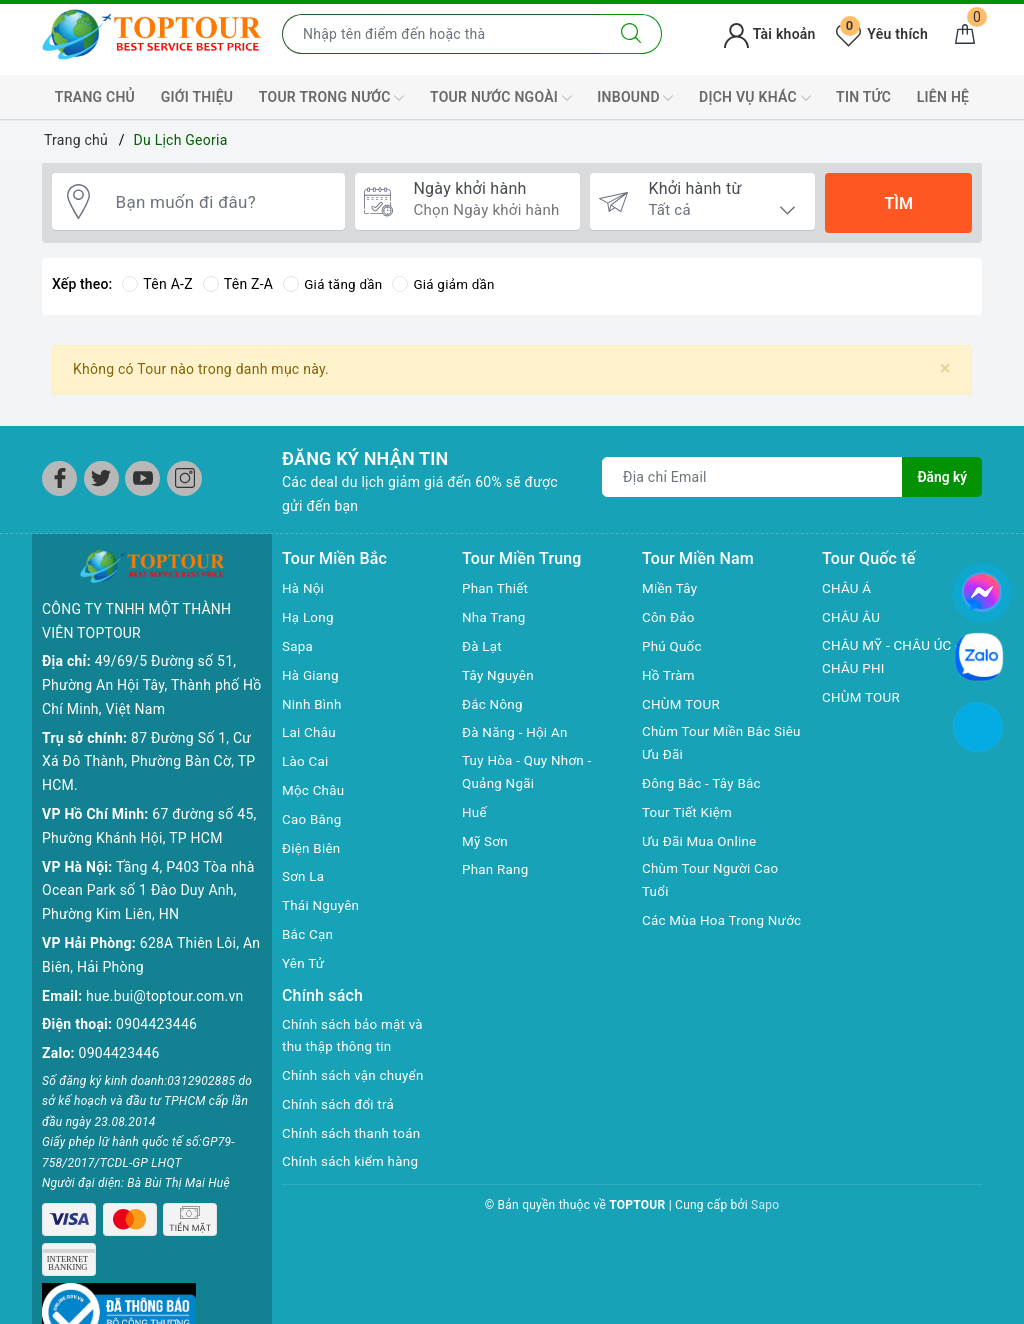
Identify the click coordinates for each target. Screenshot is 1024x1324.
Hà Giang (311, 675)
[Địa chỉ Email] (752, 477)
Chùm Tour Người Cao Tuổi (713, 883)
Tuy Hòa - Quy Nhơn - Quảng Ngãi (529, 773)
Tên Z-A (238, 284)
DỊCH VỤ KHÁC (754, 98)
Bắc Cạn (308, 934)
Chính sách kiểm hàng (353, 1164)
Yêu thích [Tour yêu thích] (882, 34)
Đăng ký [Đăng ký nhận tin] (942, 477)
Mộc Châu (314, 790)
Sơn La (304, 876)
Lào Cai (306, 761)
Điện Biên (312, 848)
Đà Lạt (483, 646)
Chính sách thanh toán (354, 1135)
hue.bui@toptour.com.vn (164, 996)
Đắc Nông (493, 704)
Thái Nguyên (322, 905)
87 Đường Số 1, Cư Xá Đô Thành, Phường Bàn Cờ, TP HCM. (148, 762)
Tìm (898, 203)
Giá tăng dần (334, 284)
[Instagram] (184, 478)
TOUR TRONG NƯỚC (332, 98)
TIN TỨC (863, 97)
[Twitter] (101, 478)
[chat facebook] (982, 589)
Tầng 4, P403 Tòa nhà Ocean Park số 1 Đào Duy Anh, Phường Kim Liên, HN (148, 891)
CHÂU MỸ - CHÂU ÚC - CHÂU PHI (893, 658)
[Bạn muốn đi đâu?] (221, 203)
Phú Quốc (673, 646)
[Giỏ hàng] (965, 34)
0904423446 (156, 1024)
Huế (475, 814)
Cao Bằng (313, 819)
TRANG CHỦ (95, 97)
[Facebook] (59, 478)
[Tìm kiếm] (631, 34)
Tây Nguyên (499, 675)
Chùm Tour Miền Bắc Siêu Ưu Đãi (709, 744)
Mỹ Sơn (486, 843)
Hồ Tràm (669, 675)
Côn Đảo (669, 617)
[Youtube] (142, 478)
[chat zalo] (979, 656)
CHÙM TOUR (682, 704)
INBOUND (635, 98)
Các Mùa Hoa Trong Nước (706, 936)
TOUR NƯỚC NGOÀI (501, 98)
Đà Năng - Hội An (517, 732)
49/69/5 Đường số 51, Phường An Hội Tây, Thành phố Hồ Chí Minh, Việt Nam (151, 685)
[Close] (945, 368)
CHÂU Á (847, 588)
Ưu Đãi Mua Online (701, 843)
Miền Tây (671, 588)
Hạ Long (309, 617)
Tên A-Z (157, 284)
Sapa (298, 646)
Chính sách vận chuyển (356, 1077)
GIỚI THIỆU (197, 97)
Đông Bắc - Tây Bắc (704, 785)
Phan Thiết (496, 588)
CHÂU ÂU (852, 617)
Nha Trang (495, 617)
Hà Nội (304, 588)
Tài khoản (769, 34)
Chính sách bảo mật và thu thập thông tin (355, 1037)
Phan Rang (496, 871)
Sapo (765, 1207)
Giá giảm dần (449, 284)
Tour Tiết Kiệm (689, 814)
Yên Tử (304, 963)
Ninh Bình (313, 704)
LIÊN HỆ (943, 97)
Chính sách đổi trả (340, 1106)
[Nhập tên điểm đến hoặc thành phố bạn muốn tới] (442, 34)
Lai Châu (310, 732)
